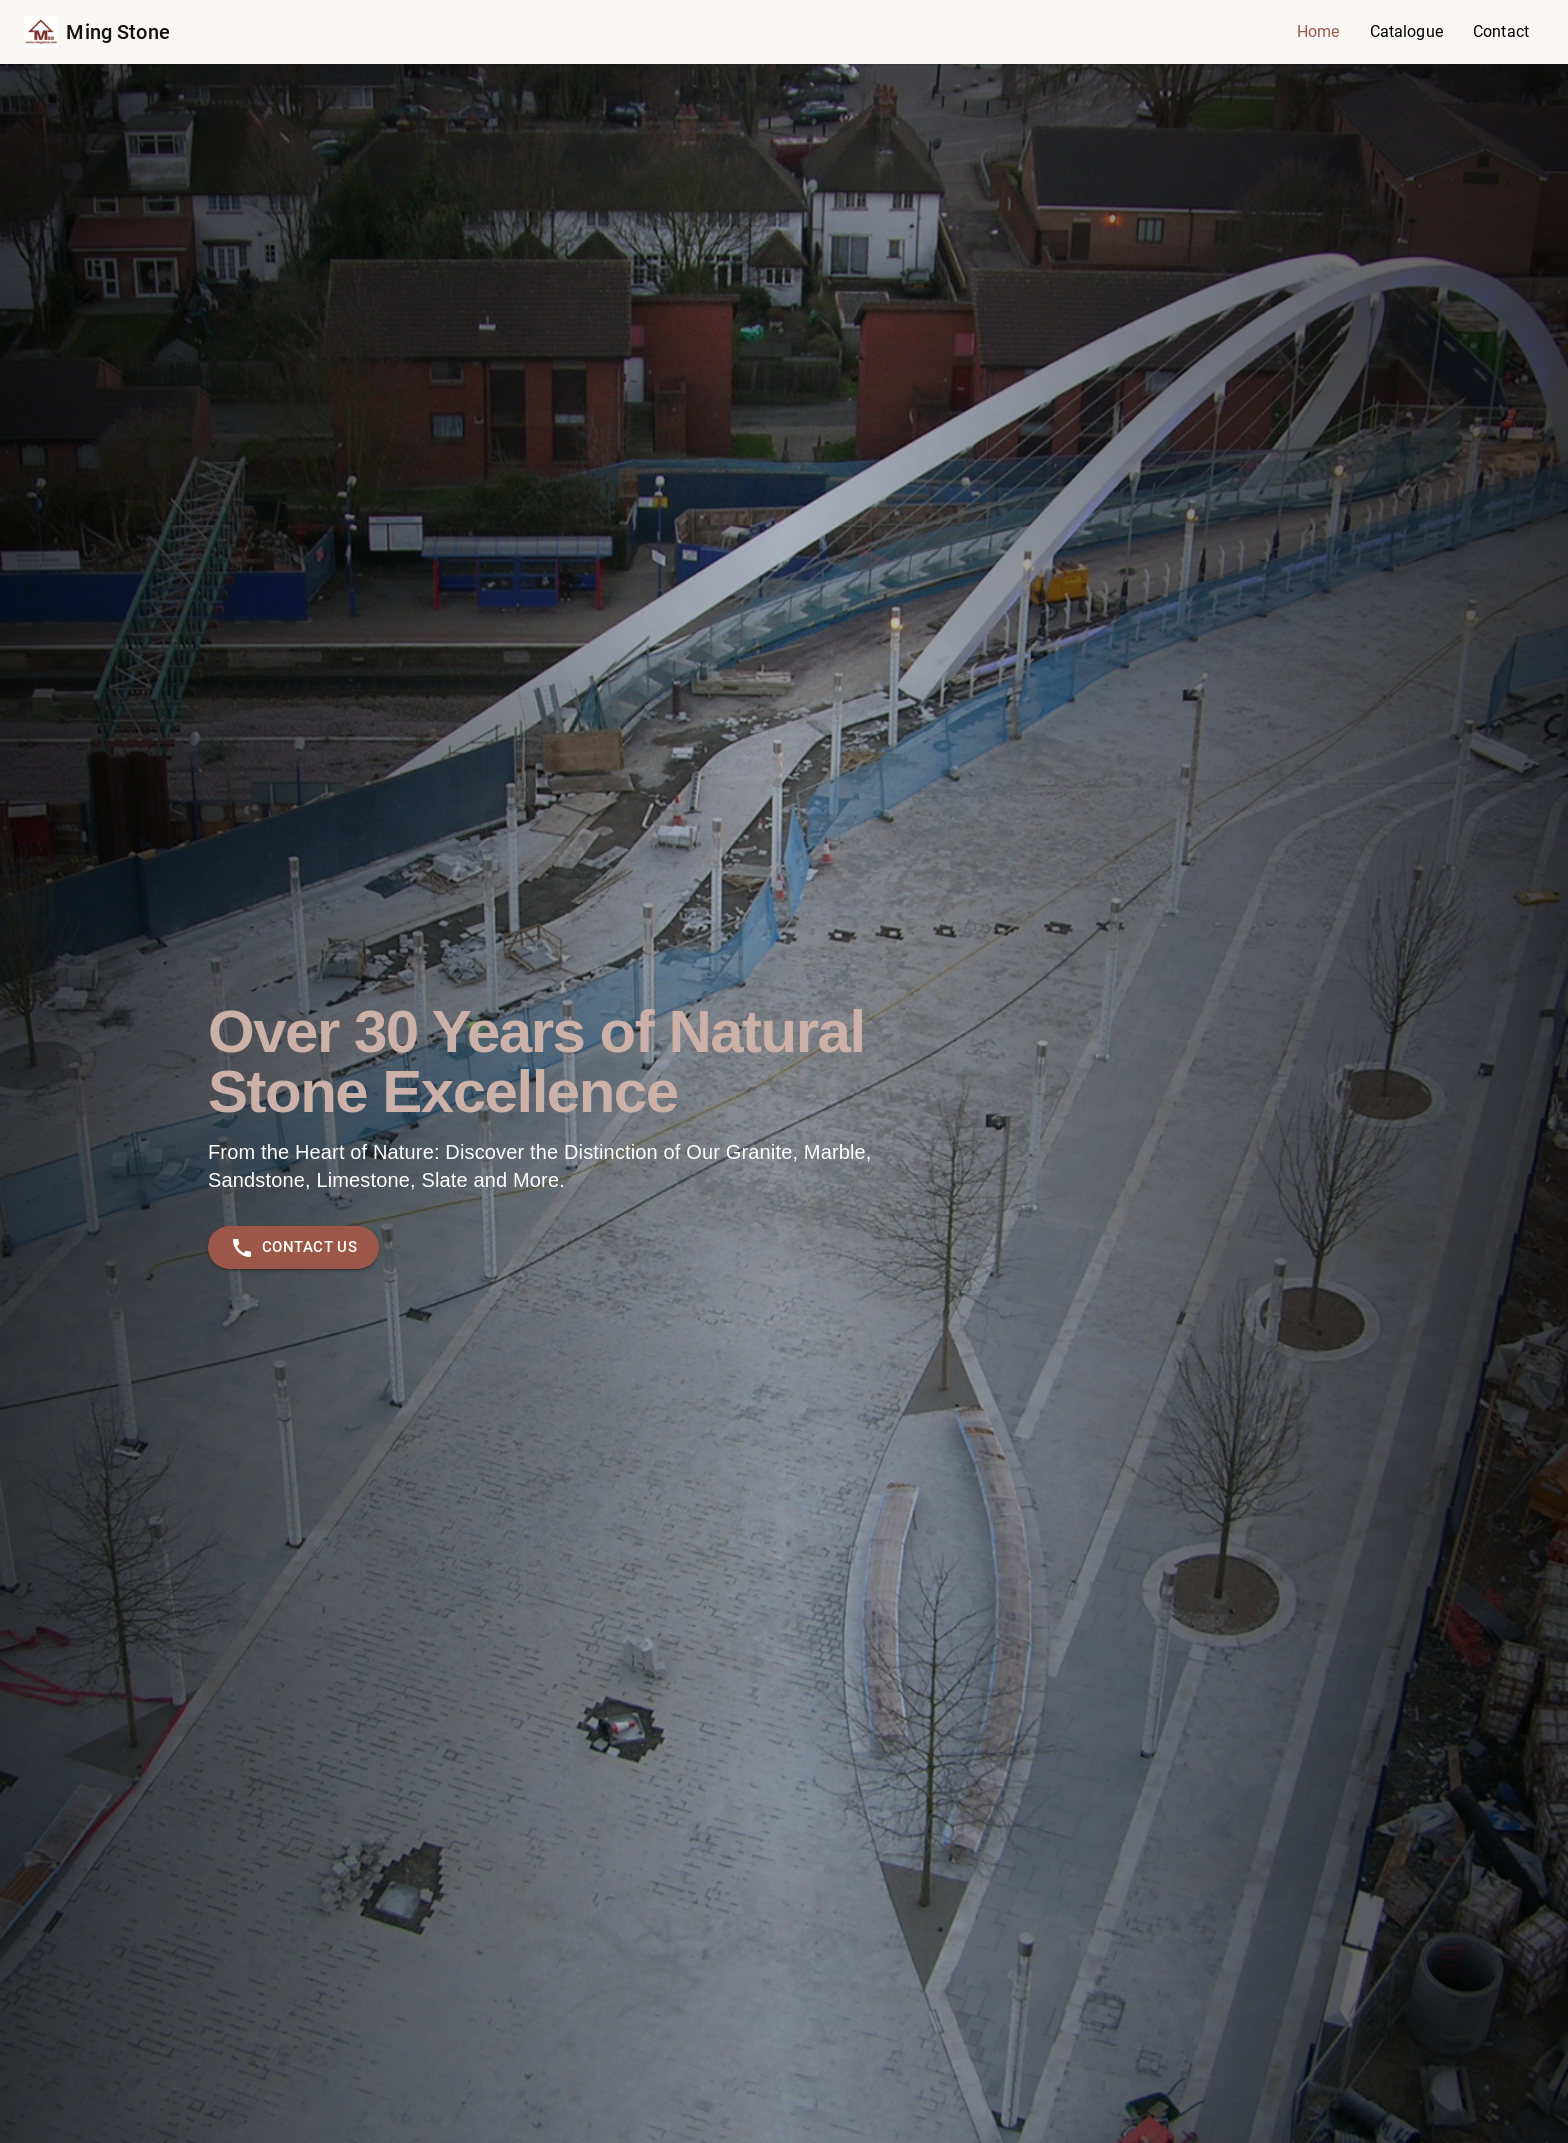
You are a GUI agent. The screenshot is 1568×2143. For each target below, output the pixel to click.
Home (1318, 31)
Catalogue (1406, 31)
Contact (1501, 31)
